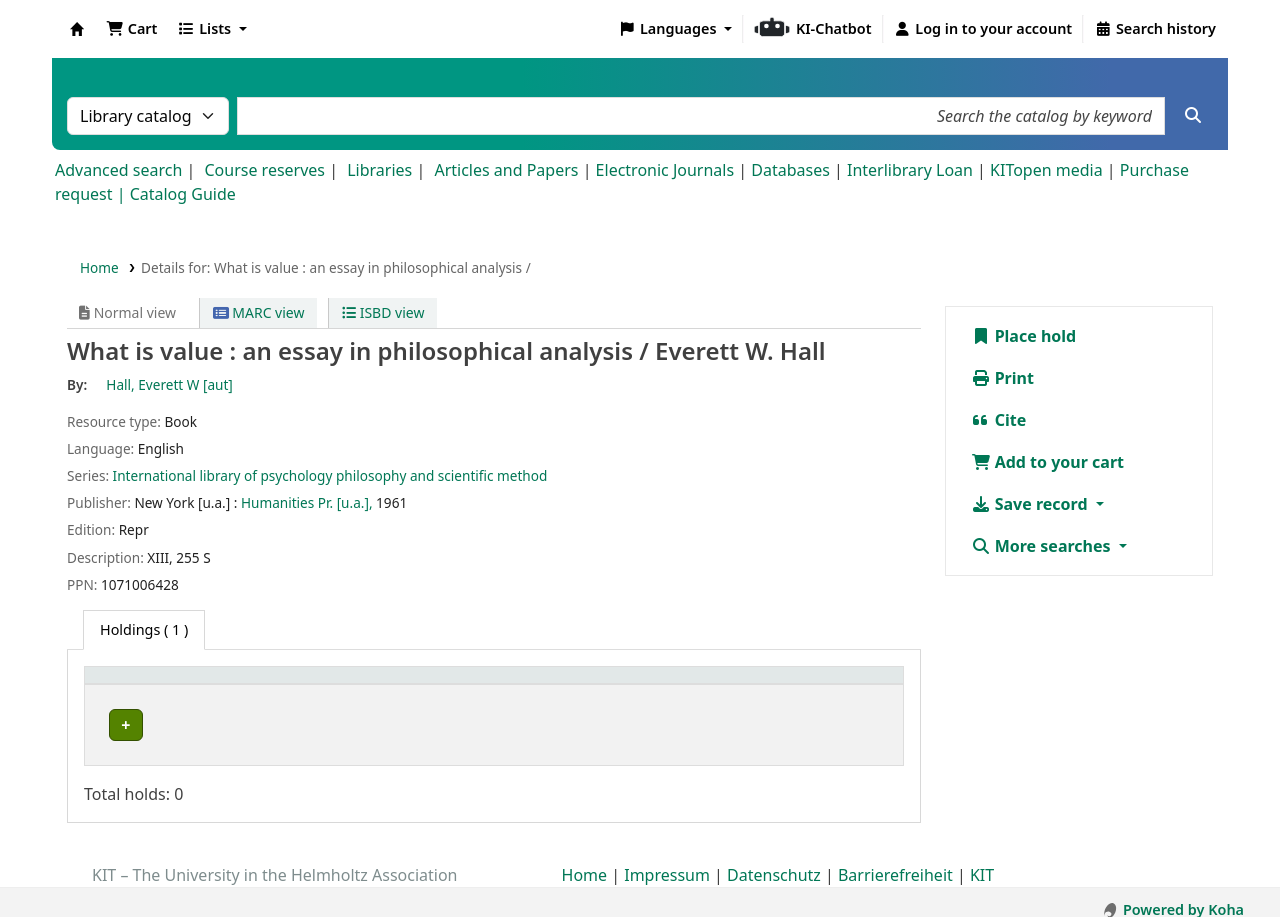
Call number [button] (701, 685)
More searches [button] (1043, 546)
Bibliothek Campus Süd (180, 724)
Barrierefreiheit (895, 860)
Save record (1031, 504)
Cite (999, 420)
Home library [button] (139, 685)
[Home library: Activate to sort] (200, 685)
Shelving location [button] (517, 685)
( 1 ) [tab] (144, 629)
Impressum (667, 860)
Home (99, 267)
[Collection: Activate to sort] (381, 685)
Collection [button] (359, 685)
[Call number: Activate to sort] (725, 685)
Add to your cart (1048, 462)
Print (1002, 378)
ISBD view (383, 312)
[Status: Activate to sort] (852, 685)
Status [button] (833, 685)
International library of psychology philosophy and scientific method (330, 475)
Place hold (1024, 336)
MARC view (259, 312)
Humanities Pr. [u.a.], (307, 502)
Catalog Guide (183, 194)
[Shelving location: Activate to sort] (548, 685)
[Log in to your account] (983, 29)
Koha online (77, 29)
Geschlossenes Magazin (531, 724)
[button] (131, 29)
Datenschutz (774, 860)
